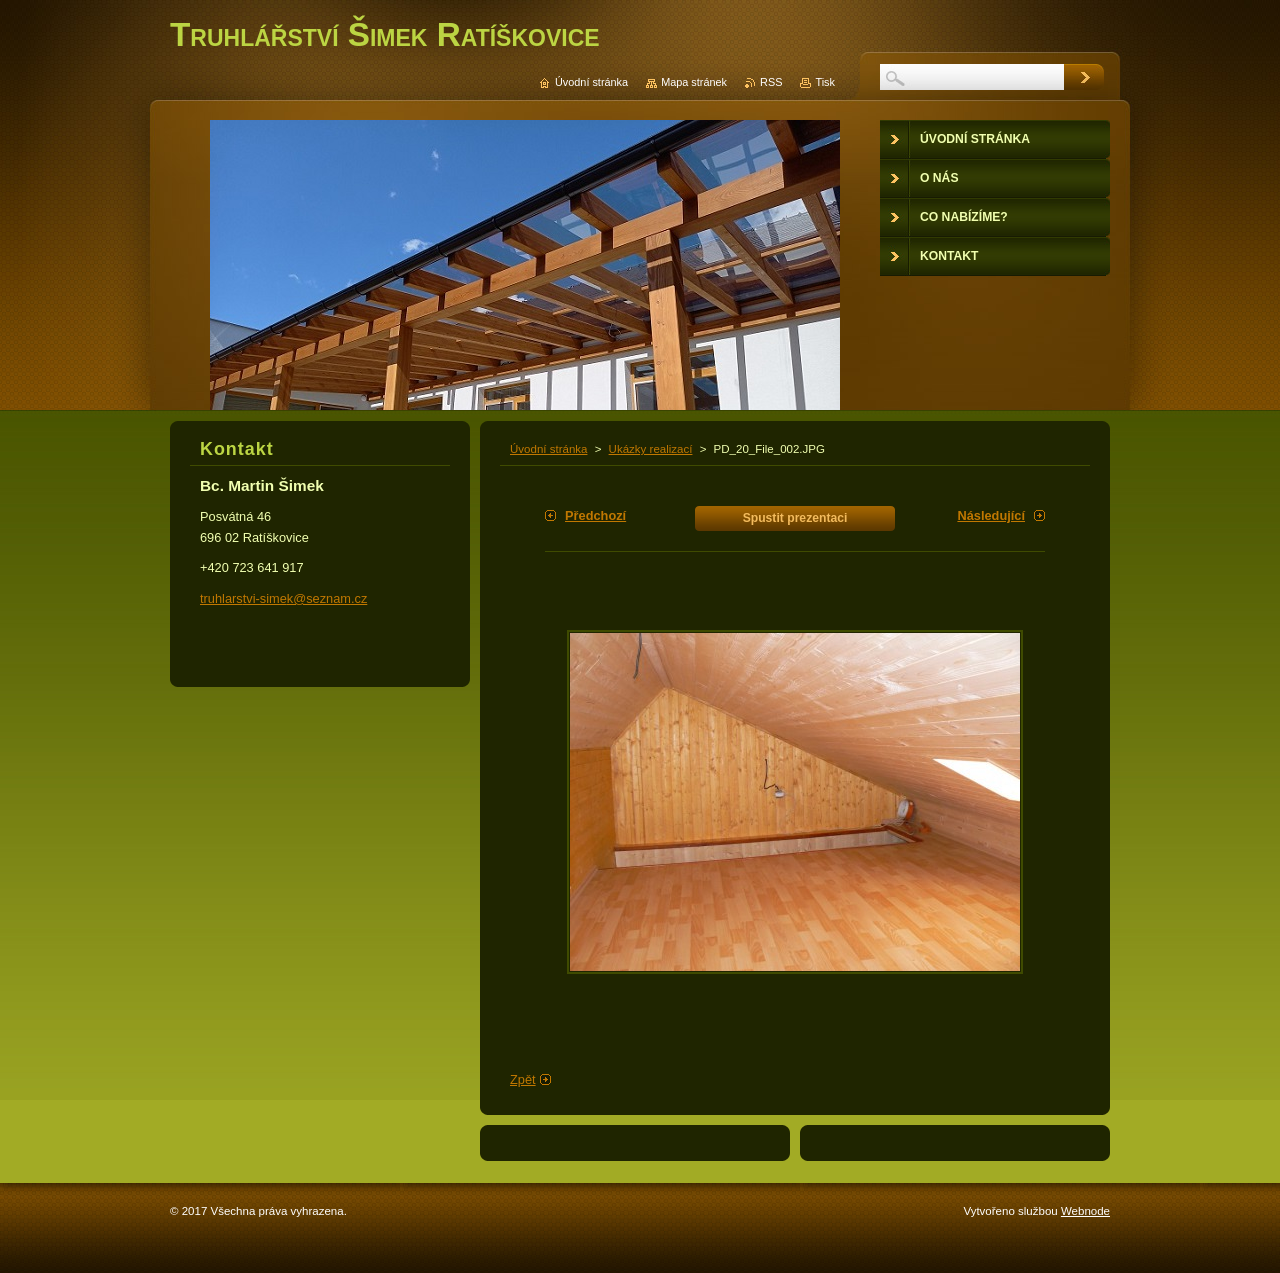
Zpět (523, 1079)
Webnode (1085, 1211)
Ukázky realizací (651, 449)
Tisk (825, 82)
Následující (991, 515)
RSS (771, 82)
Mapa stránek (694, 82)
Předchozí (595, 515)
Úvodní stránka (548, 449)
